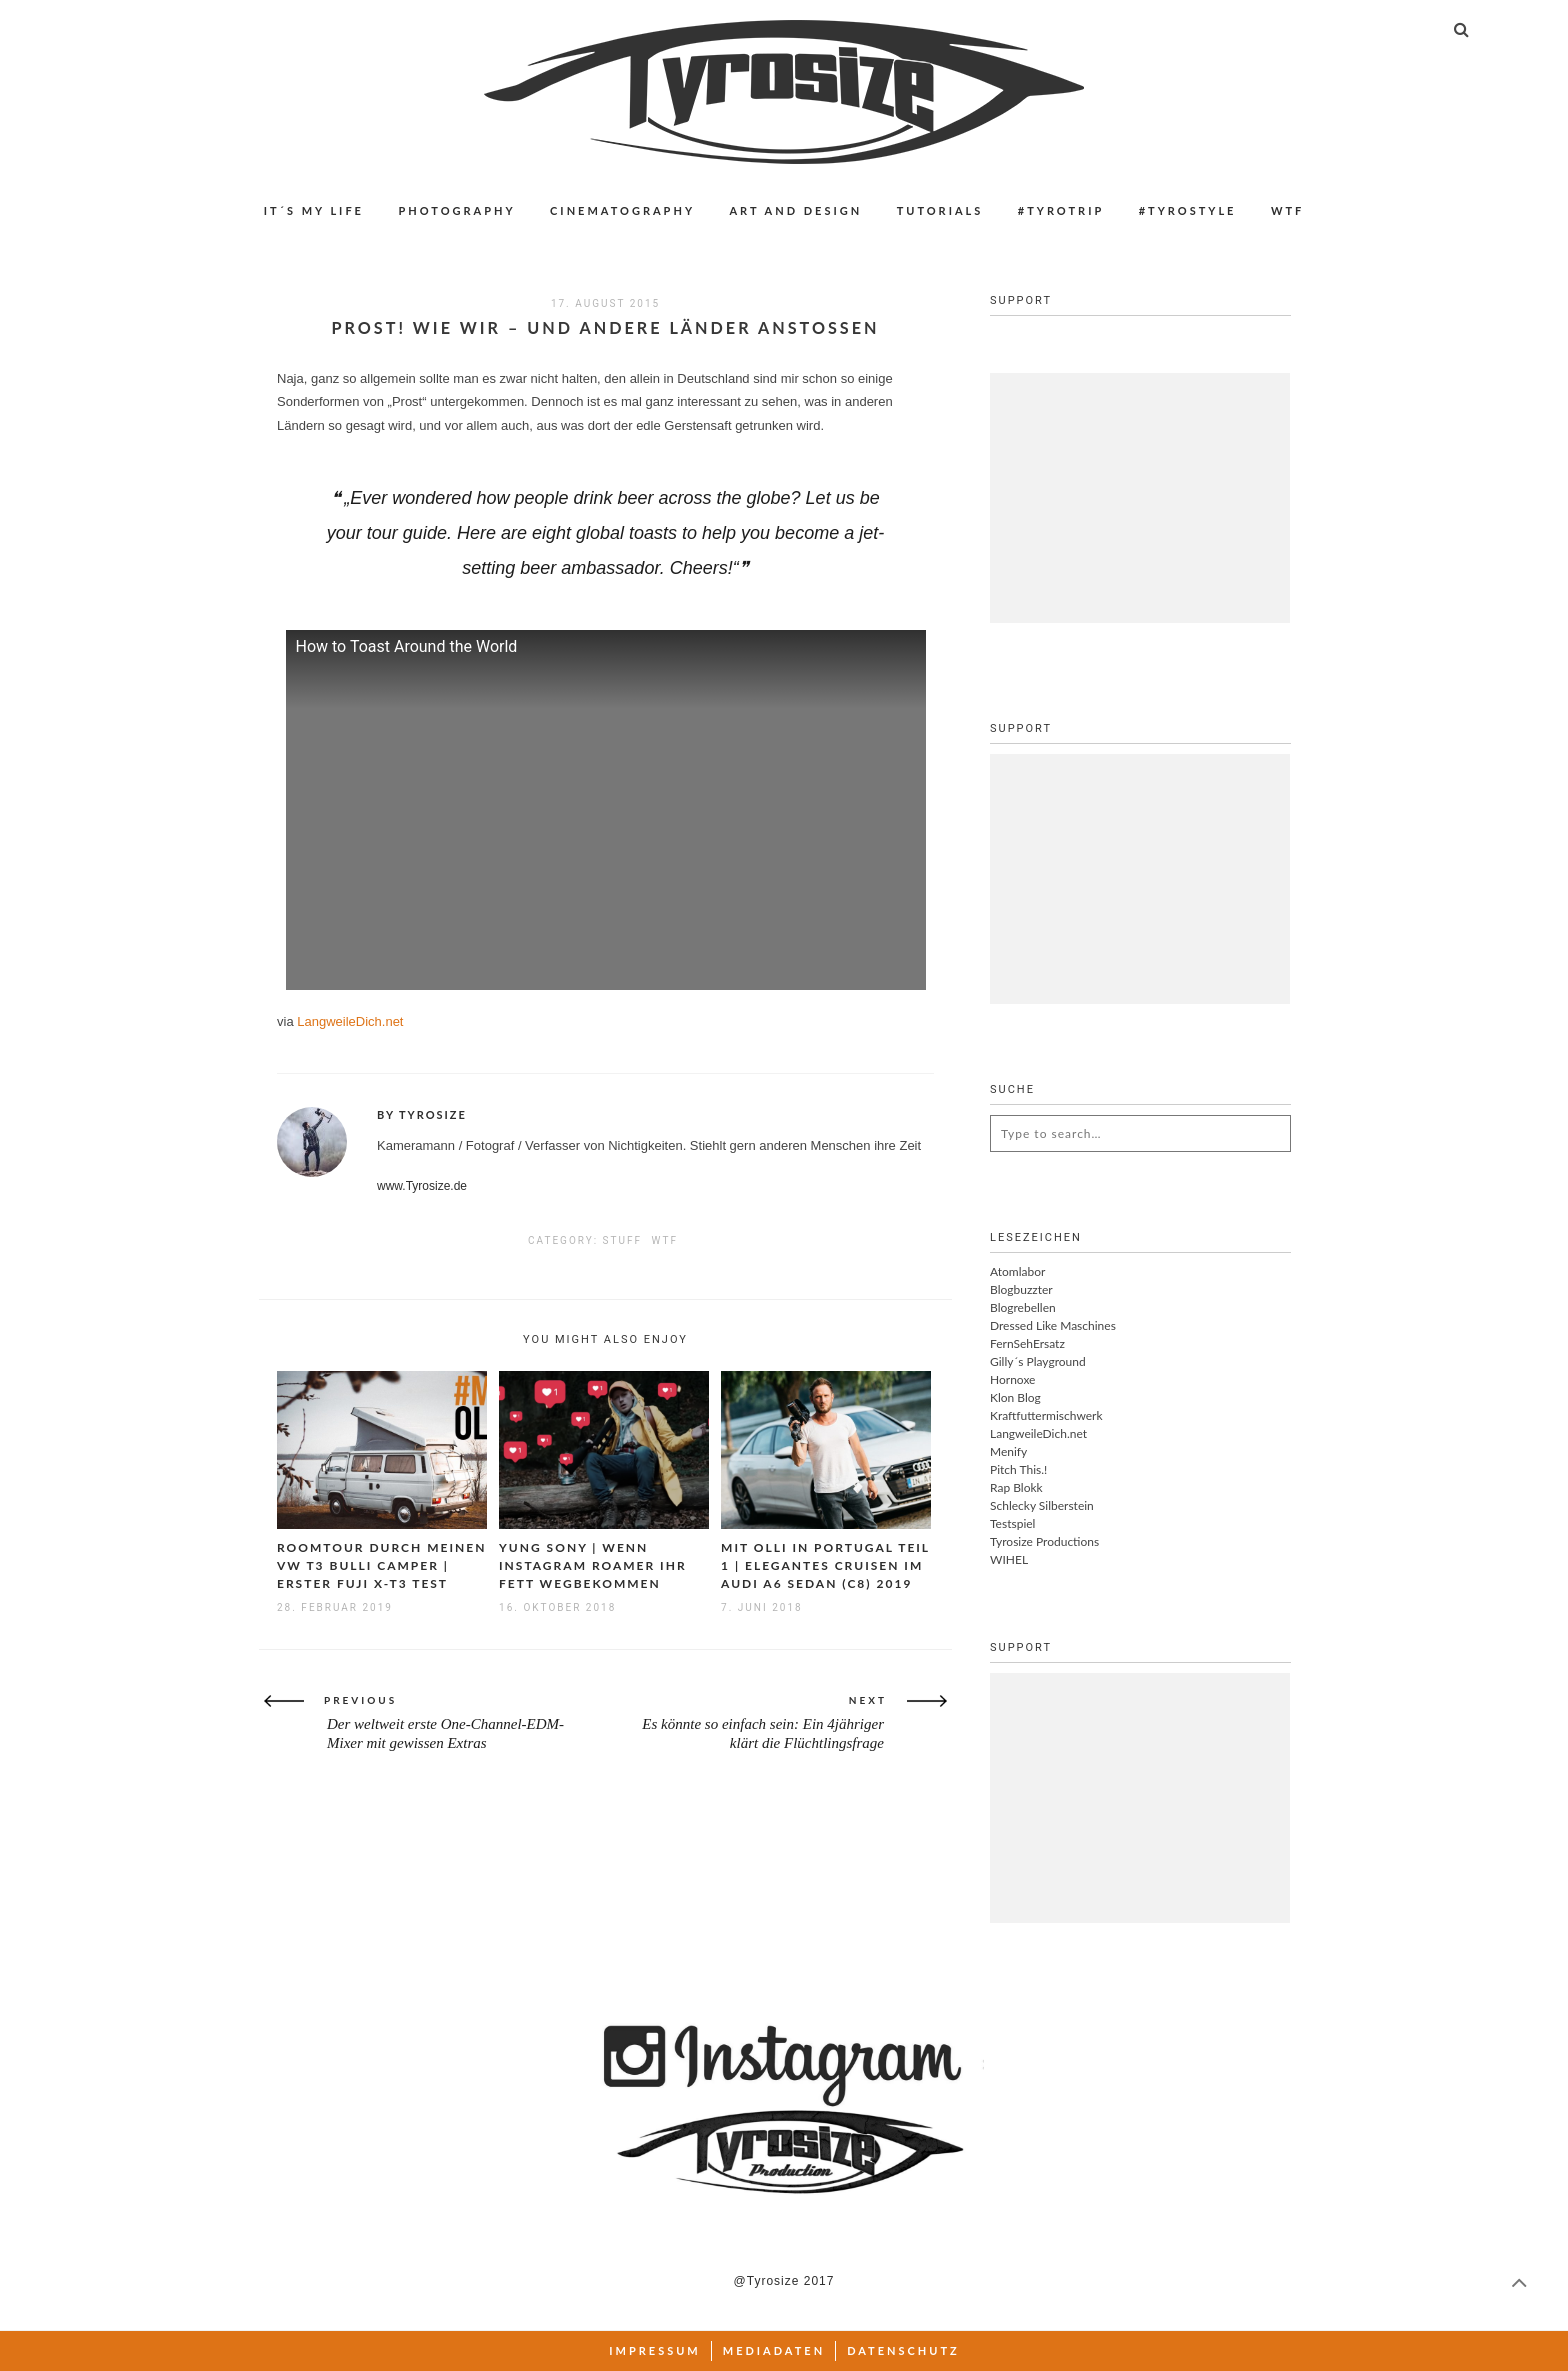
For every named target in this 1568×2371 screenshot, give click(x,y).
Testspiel (1012, 1523)
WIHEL (1009, 1559)
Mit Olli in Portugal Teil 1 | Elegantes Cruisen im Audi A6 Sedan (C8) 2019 (825, 1565)
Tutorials (940, 210)
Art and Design (795, 210)
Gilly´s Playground (1038, 1361)
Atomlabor (1017, 1271)
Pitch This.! (1018, 1469)
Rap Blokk (1016, 1487)
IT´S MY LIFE (314, 210)
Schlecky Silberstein (1042, 1505)
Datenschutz (903, 2350)
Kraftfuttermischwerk (1046, 1415)
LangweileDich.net (350, 1021)
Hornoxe (1012, 1379)
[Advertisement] (1140, 498)
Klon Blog (1015, 1397)
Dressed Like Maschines (1053, 1325)
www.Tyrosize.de (422, 1186)
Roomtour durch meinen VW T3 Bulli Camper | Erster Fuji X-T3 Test (381, 1565)
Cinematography (622, 210)
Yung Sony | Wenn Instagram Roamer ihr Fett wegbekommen (593, 1565)
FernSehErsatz (1027, 1343)
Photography (456, 210)
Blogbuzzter (1021, 1289)
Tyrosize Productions (1044, 1541)
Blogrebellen (1023, 1307)
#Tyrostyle (1188, 210)
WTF (1287, 210)
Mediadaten (774, 2350)
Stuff (622, 1240)
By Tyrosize (422, 1114)
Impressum (655, 2350)
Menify (1008, 1451)
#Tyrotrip (1061, 210)
